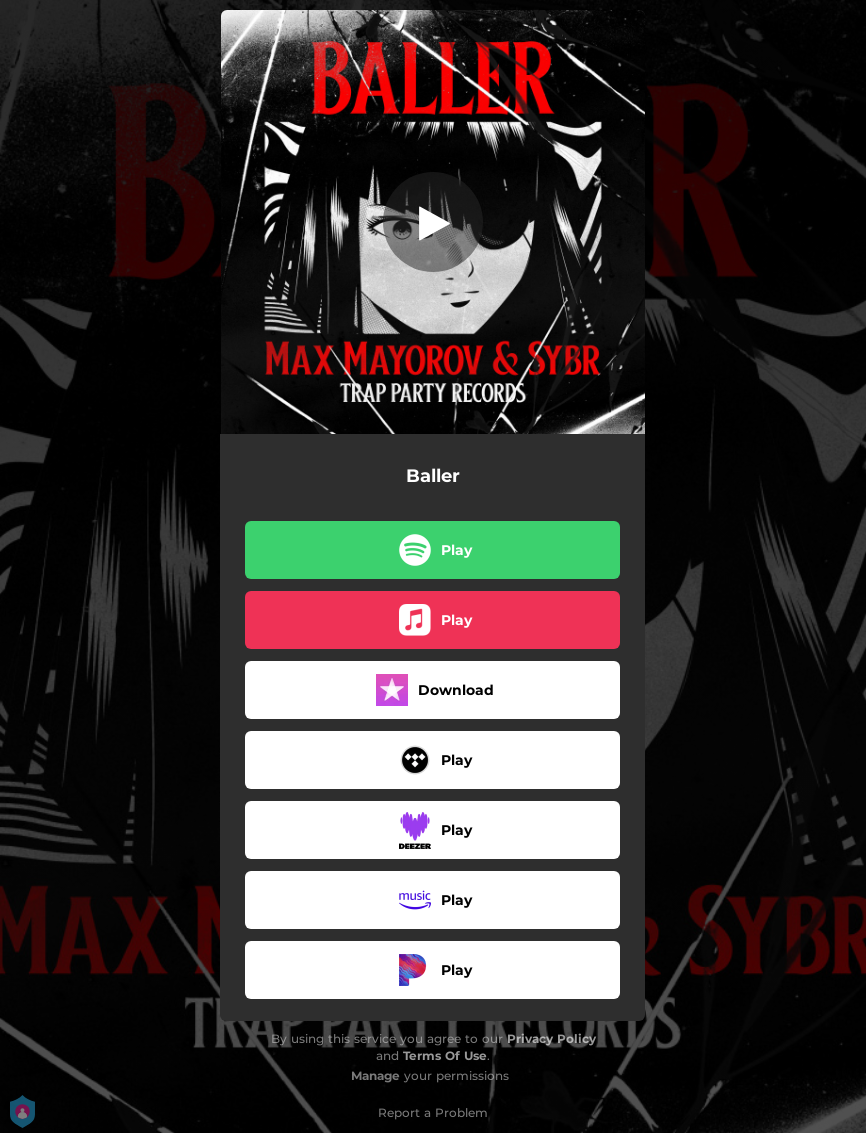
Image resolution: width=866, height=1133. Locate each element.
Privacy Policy (551, 1038)
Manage (375, 1075)
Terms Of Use (445, 1055)
